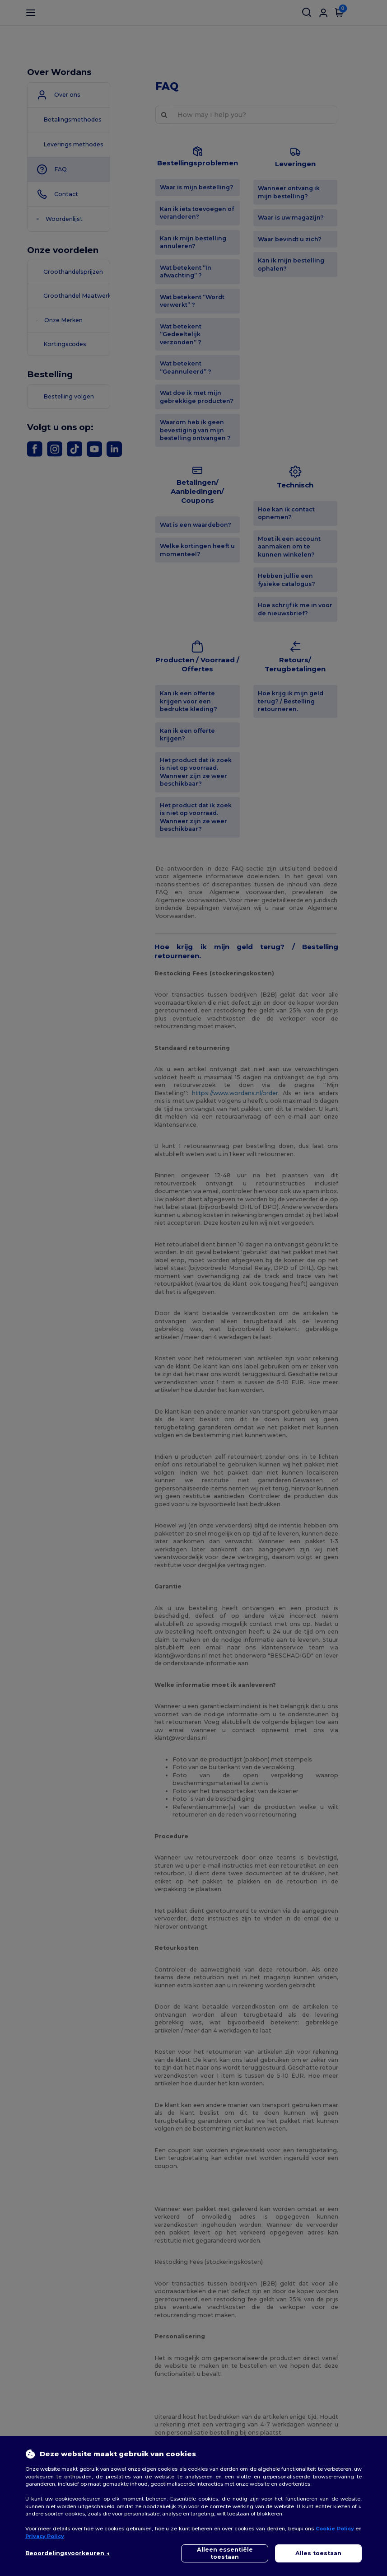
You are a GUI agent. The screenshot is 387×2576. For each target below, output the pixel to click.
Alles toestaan (318, 2553)
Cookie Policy (335, 2528)
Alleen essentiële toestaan (225, 2553)
